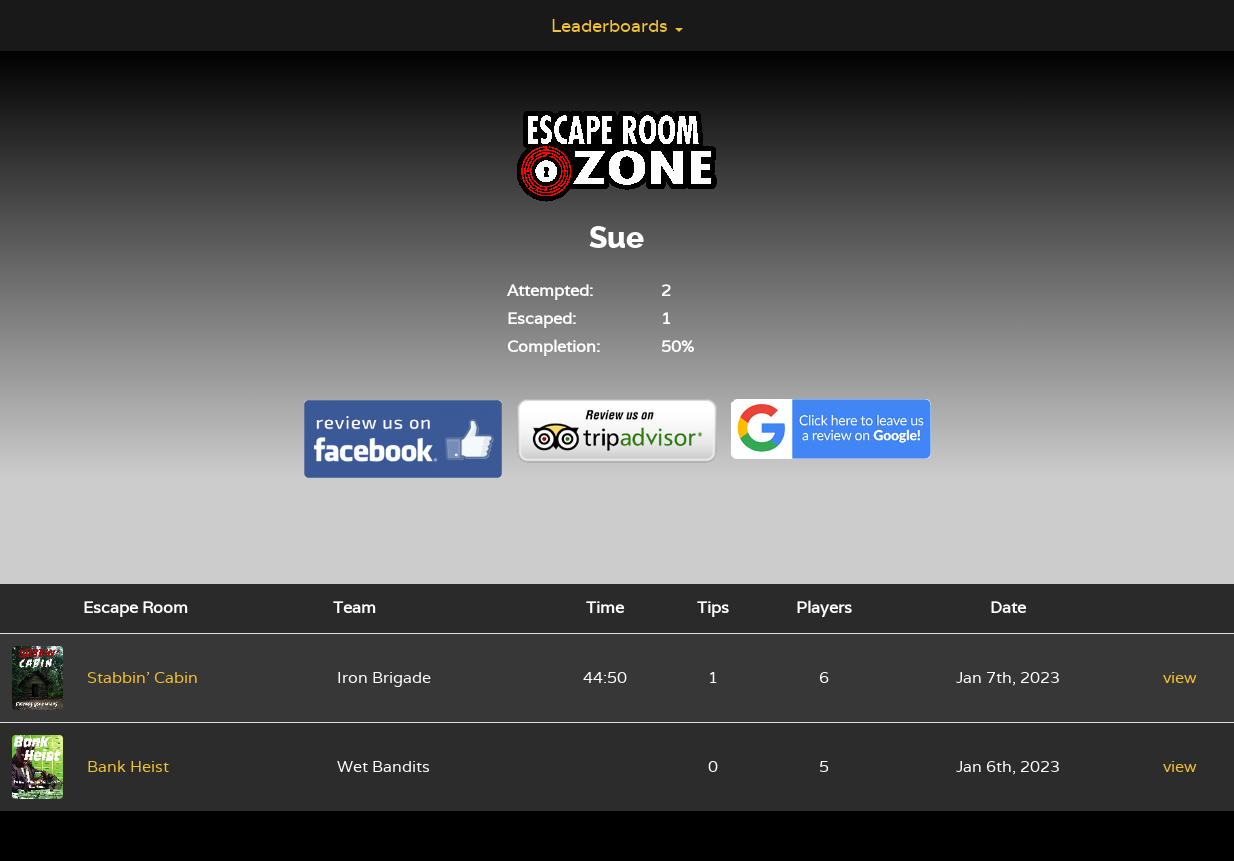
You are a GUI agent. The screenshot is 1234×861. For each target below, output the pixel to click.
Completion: (553, 346)
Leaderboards (617, 25)
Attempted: (550, 290)
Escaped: (541, 318)
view (1180, 677)
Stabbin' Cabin (142, 677)
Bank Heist (128, 766)
